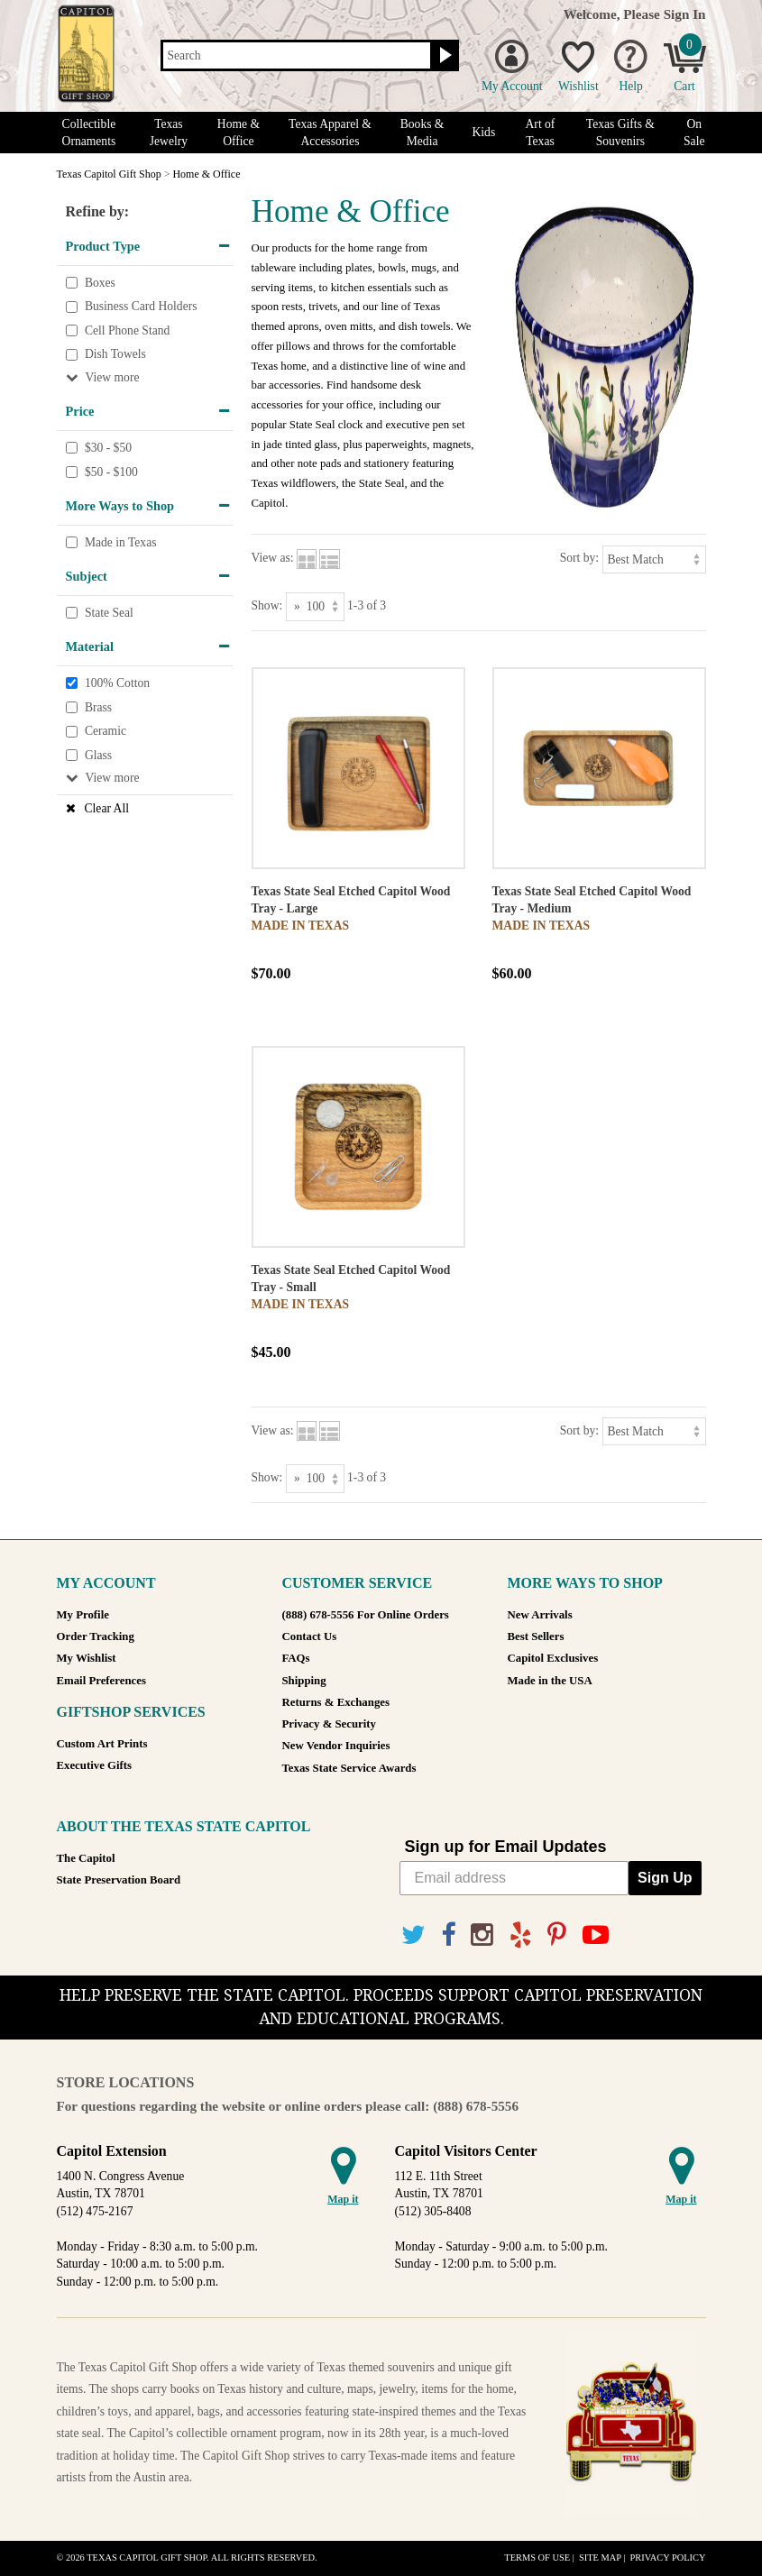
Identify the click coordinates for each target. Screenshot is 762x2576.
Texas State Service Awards (349, 1768)
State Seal (109, 612)
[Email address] (514, 1878)
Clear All (107, 808)
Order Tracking (95, 1636)
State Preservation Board (119, 1880)
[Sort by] (654, 559)
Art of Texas (540, 132)
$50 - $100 (111, 472)
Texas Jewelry (169, 132)
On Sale (694, 132)
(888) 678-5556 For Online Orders (365, 1615)
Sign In (685, 14)
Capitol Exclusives (553, 1658)
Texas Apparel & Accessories (330, 132)
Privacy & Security (329, 1724)
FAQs (296, 1658)
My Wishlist (86, 1658)
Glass (98, 755)
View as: (273, 557)
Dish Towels (115, 355)
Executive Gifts (95, 1765)
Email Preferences (101, 1680)
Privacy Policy (667, 2557)
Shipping (304, 1680)
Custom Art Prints (102, 1743)
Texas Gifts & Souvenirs (620, 132)
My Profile (83, 1615)
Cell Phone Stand (127, 330)
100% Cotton (117, 683)
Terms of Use (537, 2557)
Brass (98, 707)
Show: (267, 605)
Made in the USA (550, 1680)
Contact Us (309, 1636)
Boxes (100, 282)
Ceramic (105, 731)
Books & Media (422, 132)
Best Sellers (536, 1636)
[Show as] (315, 606)
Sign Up (665, 1877)
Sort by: (579, 557)
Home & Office (238, 132)
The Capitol (86, 1858)
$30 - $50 (108, 447)
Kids (484, 132)
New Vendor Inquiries (336, 1745)
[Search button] (443, 55)
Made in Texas (121, 542)
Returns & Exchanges (336, 1702)
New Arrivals (540, 1615)
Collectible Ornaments (89, 132)
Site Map (600, 2557)
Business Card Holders (141, 306)
